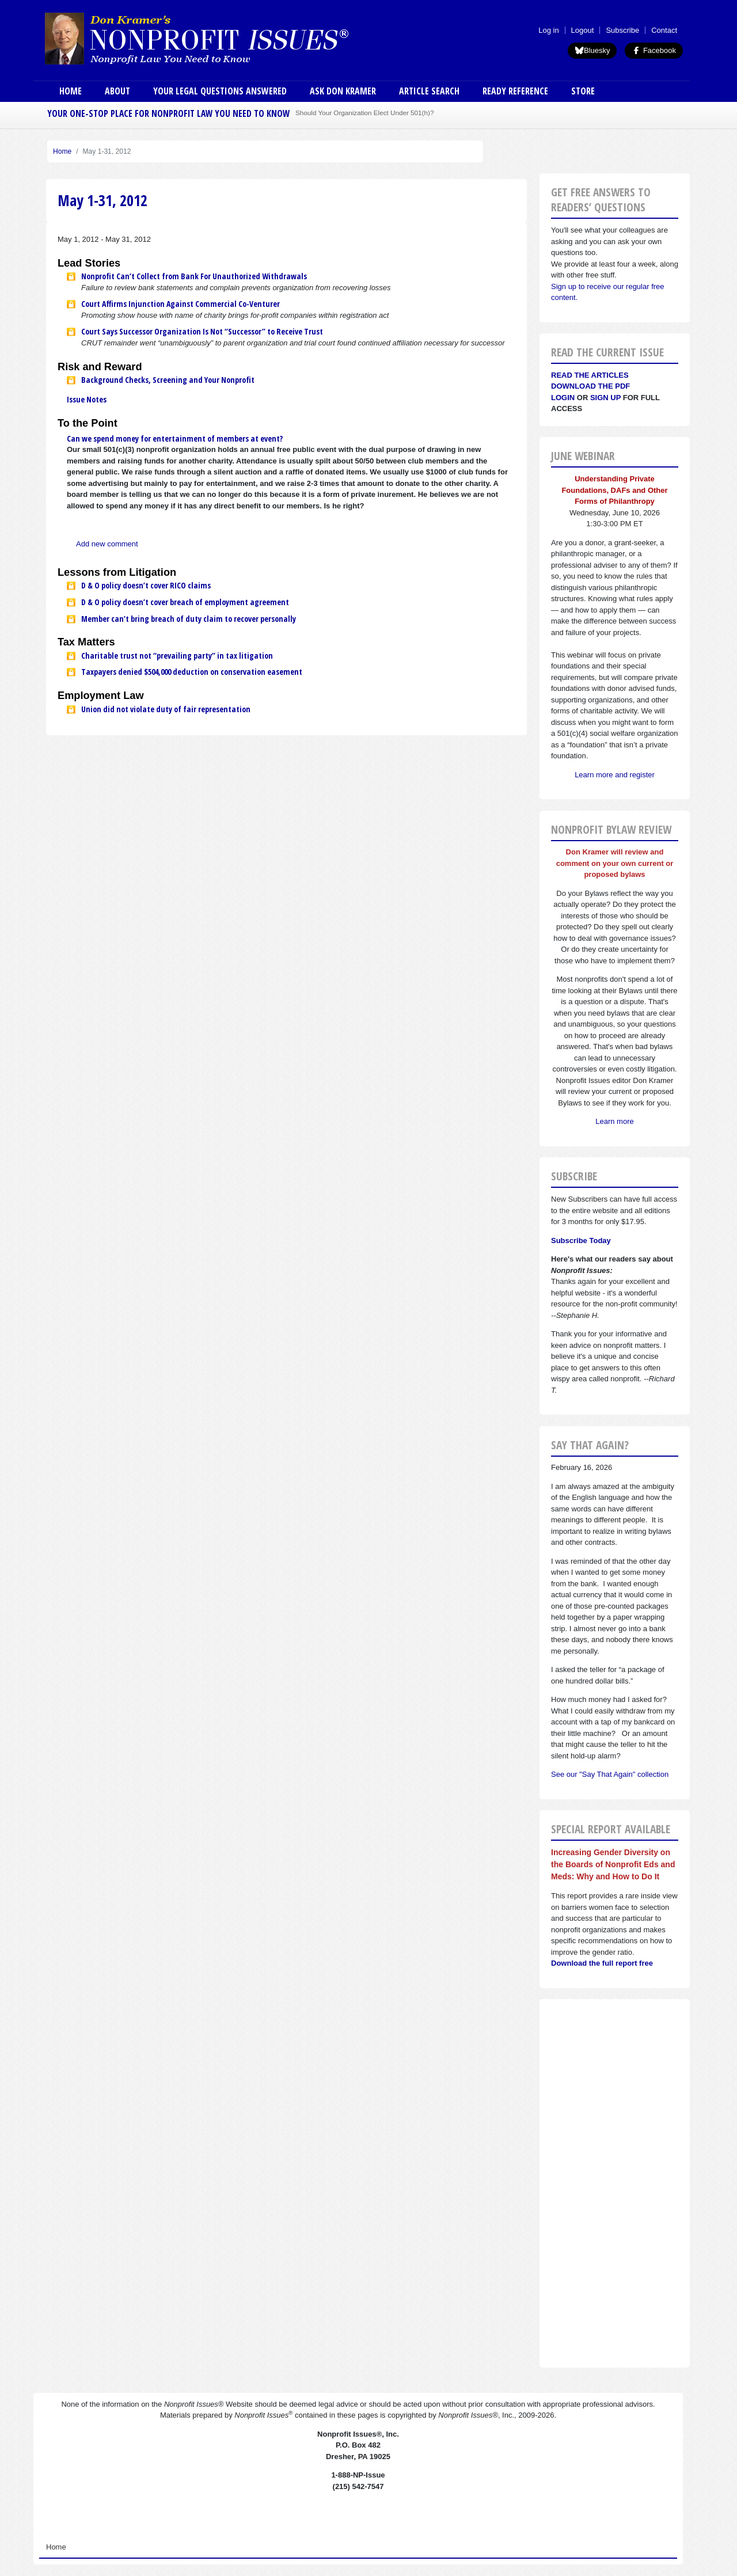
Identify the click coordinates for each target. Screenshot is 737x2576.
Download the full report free (602, 1963)
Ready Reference (515, 91)
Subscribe (622, 30)
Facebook (654, 50)
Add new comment (107, 543)
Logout (582, 30)
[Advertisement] (614, 2183)
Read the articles (590, 375)
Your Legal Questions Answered (220, 91)
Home (70, 91)
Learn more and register (615, 774)
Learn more (614, 1121)
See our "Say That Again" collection (609, 1774)
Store (583, 91)
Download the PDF (590, 386)
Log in (548, 30)
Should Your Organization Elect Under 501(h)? (364, 112)
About (117, 91)
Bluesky (592, 50)
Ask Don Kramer (343, 91)
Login (563, 397)
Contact (664, 30)
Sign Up (605, 397)
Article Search (429, 91)
